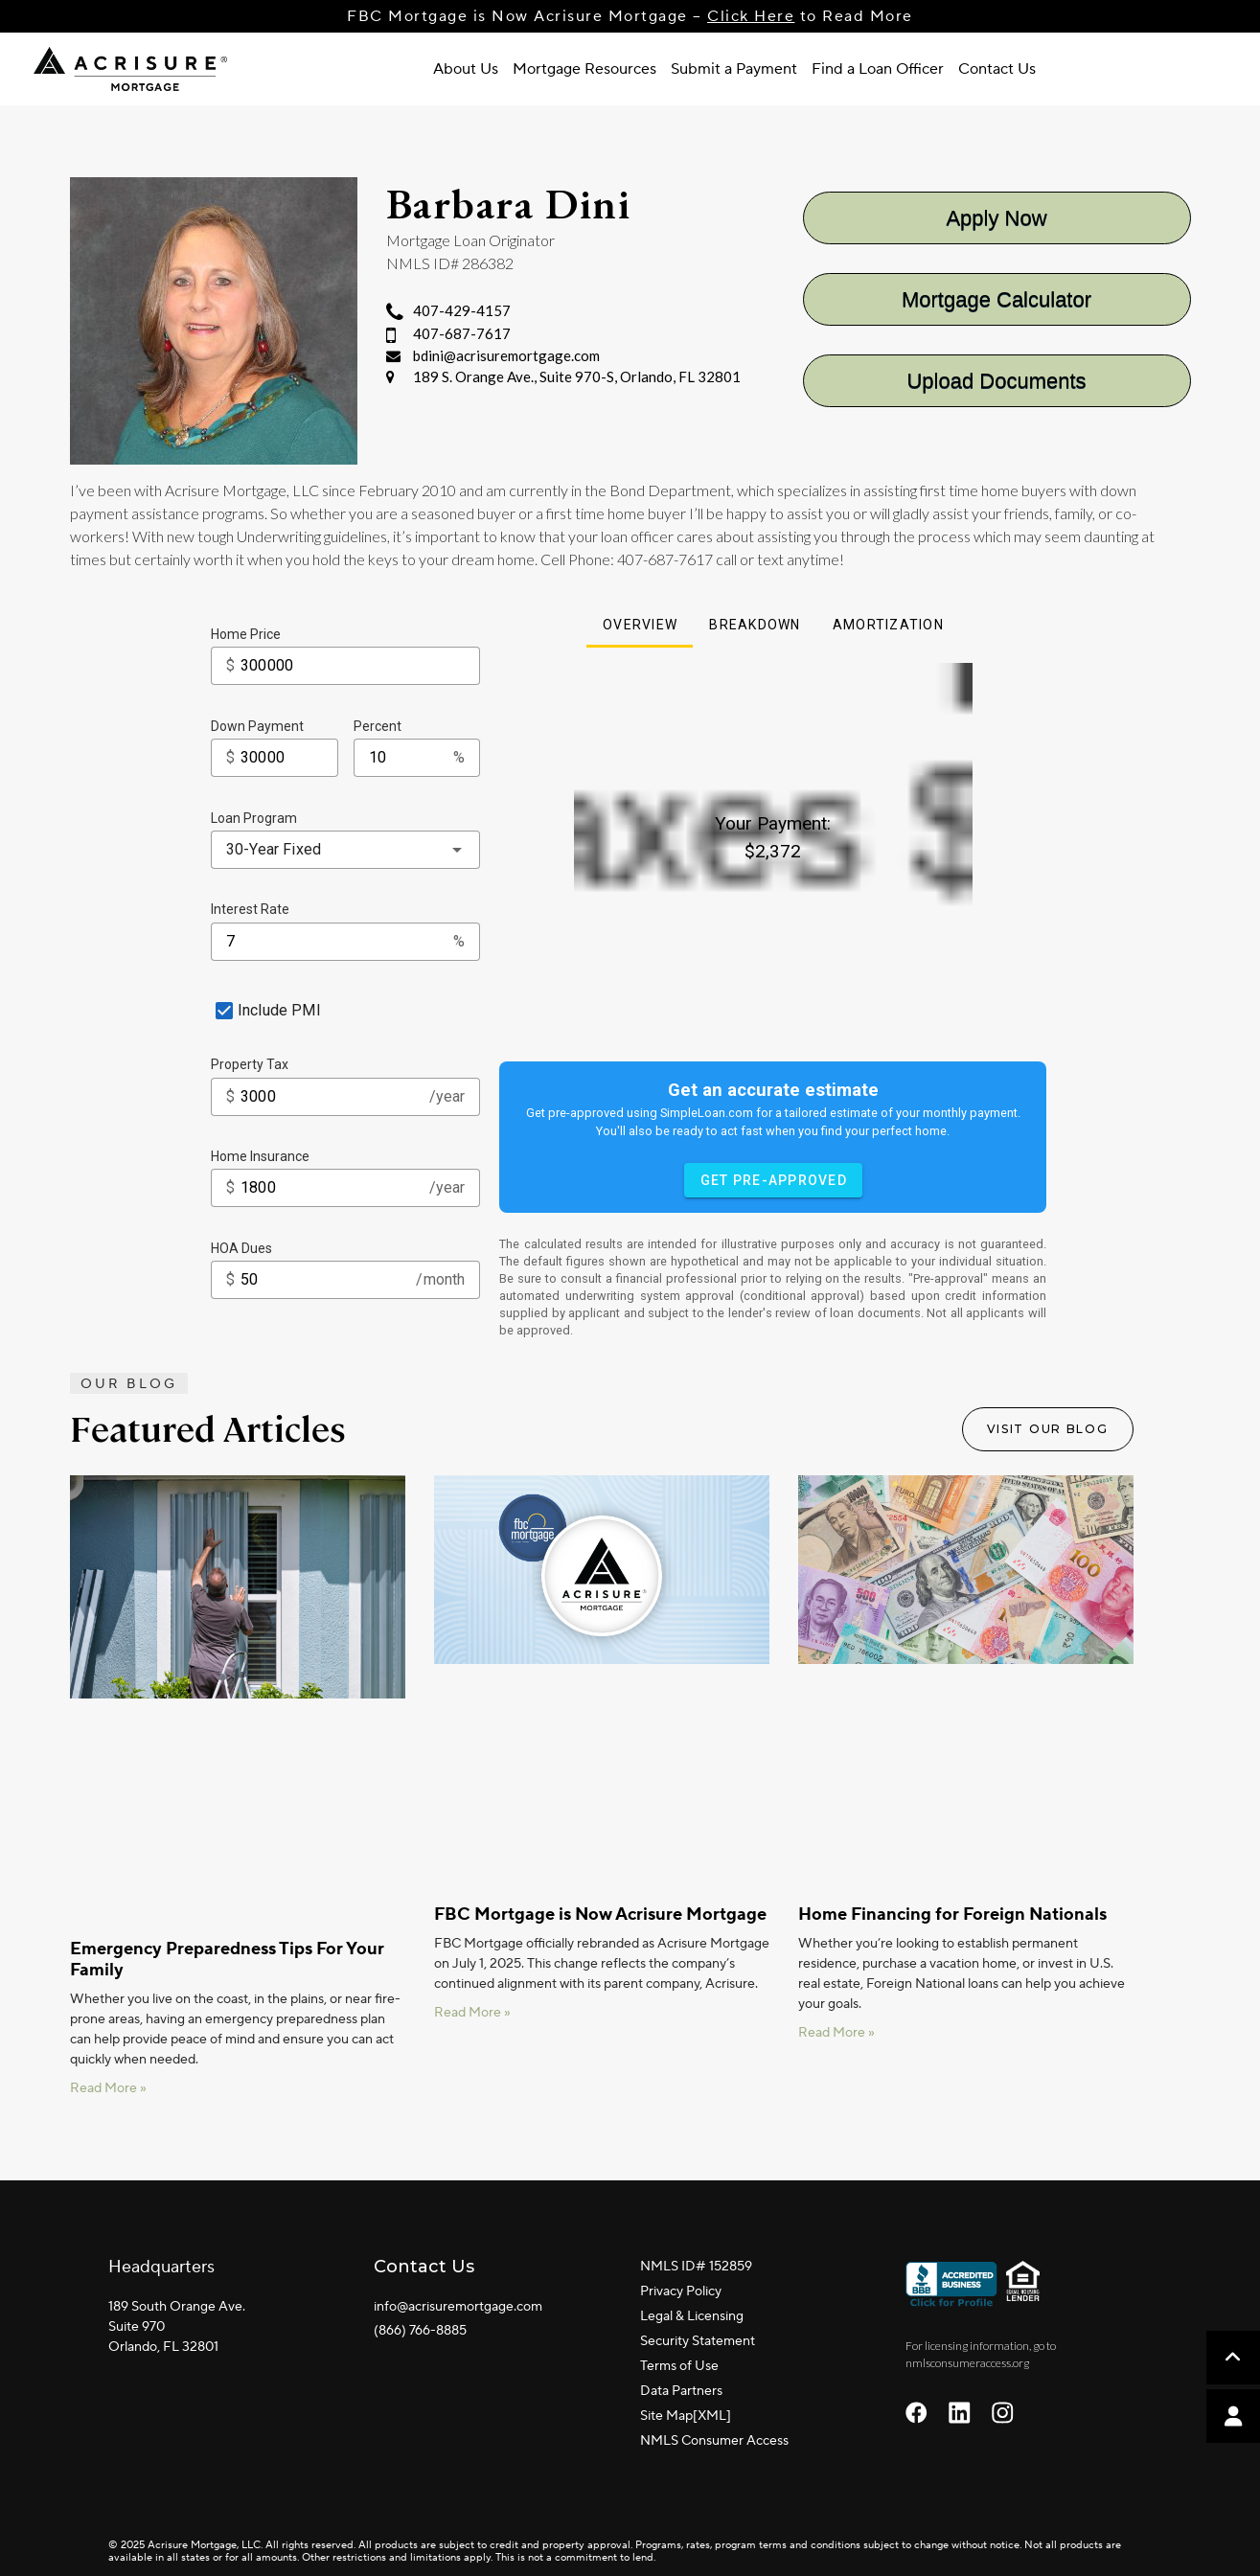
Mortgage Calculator (996, 299)
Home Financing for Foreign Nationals (952, 1915)
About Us (465, 69)
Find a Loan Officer (878, 69)
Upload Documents (996, 381)
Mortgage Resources (584, 69)
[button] (1233, 2416)
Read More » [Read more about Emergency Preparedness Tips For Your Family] (108, 2088)
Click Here (750, 16)
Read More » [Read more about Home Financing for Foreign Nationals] (836, 2032)
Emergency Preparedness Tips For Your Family (227, 1959)
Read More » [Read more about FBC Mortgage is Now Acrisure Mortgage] (472, 2012)
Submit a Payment (734, 69)
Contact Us (997, 69)
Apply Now (996, 218)
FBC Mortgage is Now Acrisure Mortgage (600, 1915)
